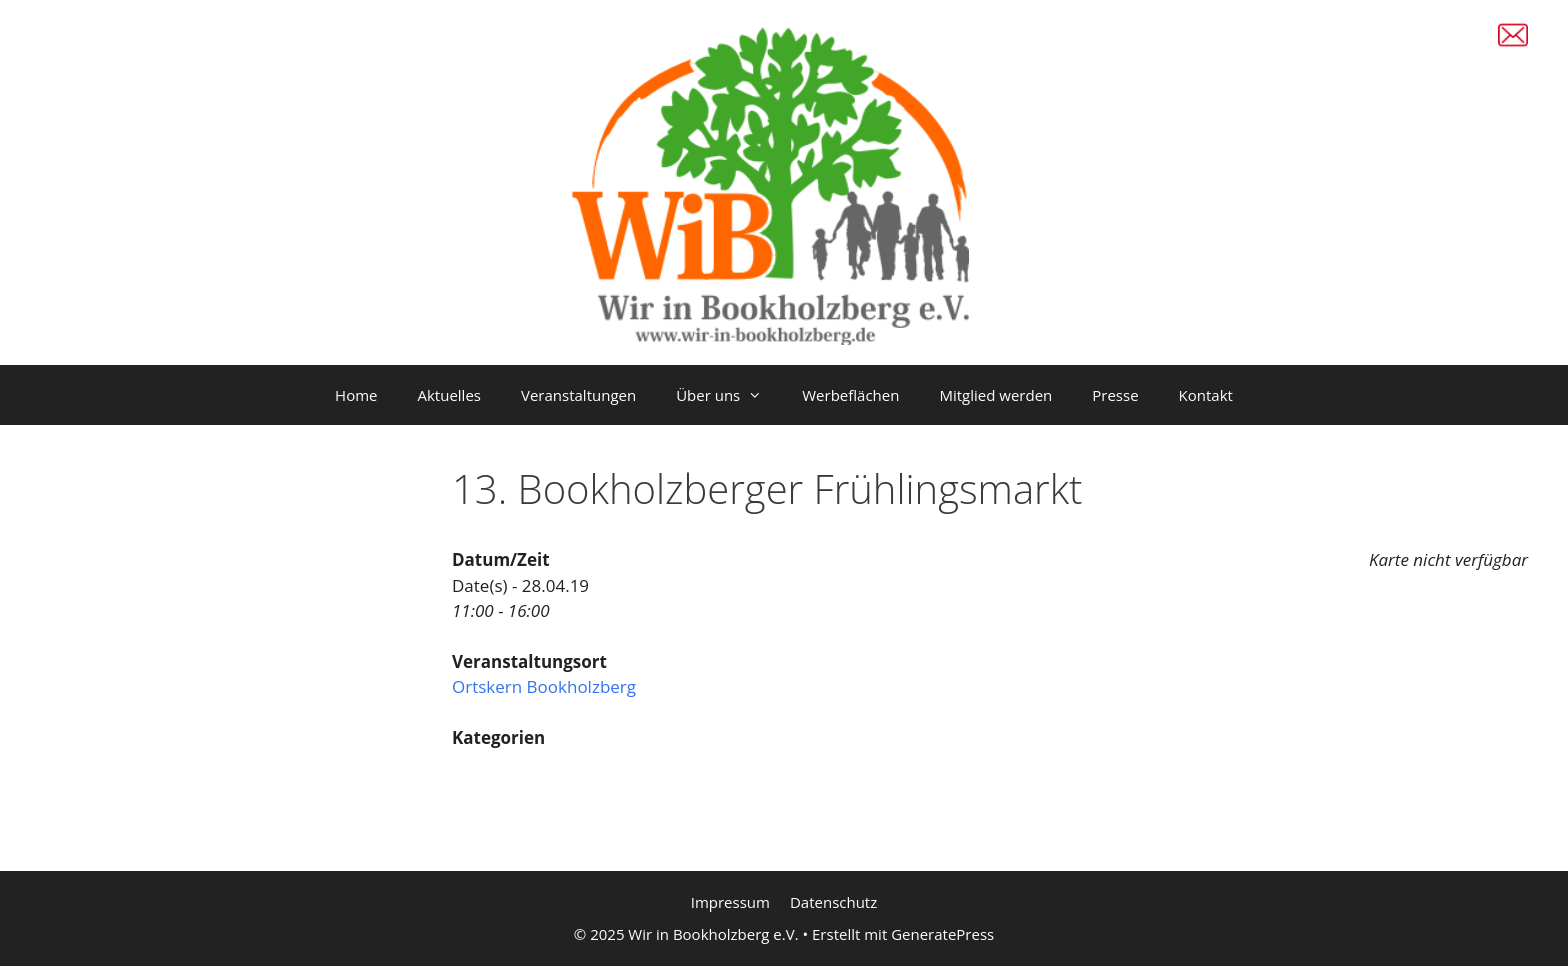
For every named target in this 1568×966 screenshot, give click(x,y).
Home (356, 395)
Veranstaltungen (578, 395)
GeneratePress (942, 934)
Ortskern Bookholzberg (544, 686)
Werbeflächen (850, 395)
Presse (1115, 395)
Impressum (730, 902)
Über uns (729, 395)
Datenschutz (833, 902)
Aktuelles (449, 395)
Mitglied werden (995, 395)
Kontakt (1206, 395)
